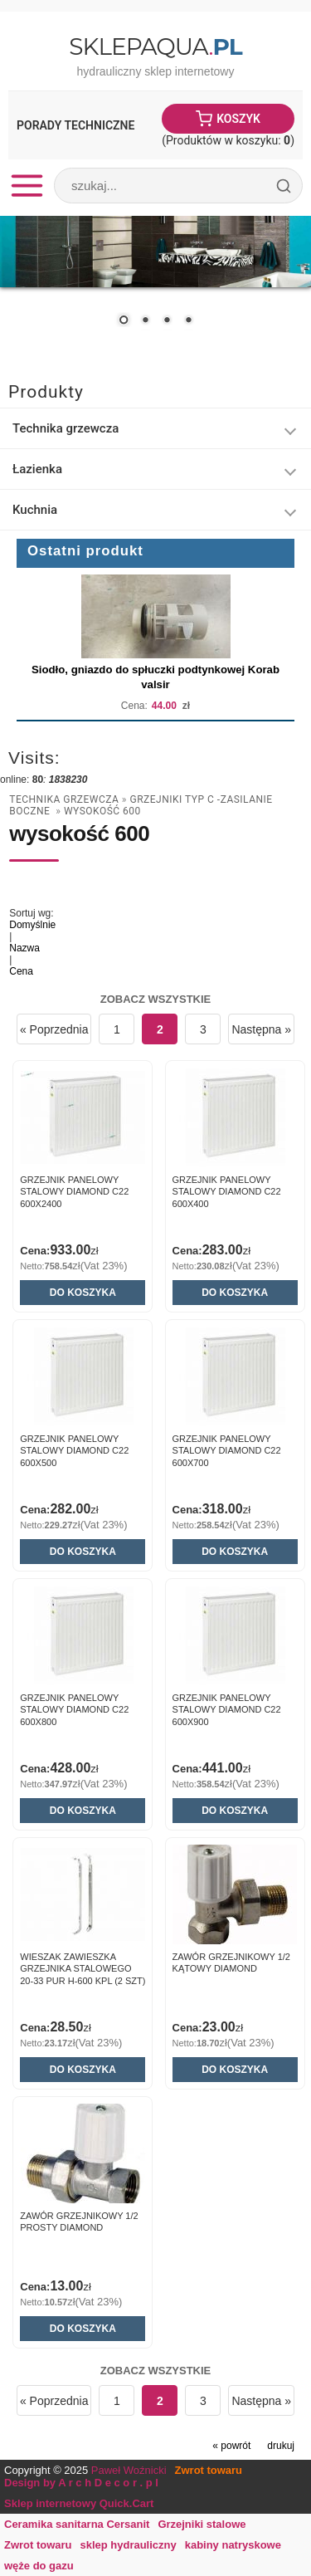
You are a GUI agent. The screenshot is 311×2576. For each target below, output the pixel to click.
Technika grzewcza (64, 799)
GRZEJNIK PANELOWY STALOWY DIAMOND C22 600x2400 (74, 1192)
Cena (21, 971)
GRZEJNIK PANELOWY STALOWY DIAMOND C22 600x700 (227, 1451)
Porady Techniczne (75, 125)
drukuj (280, 2445)
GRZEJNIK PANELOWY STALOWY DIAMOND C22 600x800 (74, 1710)
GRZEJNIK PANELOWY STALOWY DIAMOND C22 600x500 (74, 1451)
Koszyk (238, 118)
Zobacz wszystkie (155, 999)
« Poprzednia (54, 1029)
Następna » (261, 1029)
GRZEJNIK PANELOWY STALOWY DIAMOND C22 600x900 (227, 1710)
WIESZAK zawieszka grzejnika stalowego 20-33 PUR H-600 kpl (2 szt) (82, 1969)
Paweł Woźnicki (129, 2470)
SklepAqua (155, 46)
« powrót (231, 2445)
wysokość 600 (102, 811)
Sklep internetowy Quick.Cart (78, 2503)
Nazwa (24, 948)
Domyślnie (32, 925)
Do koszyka (83, 1292)
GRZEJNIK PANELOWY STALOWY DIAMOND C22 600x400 (227, 1192)
